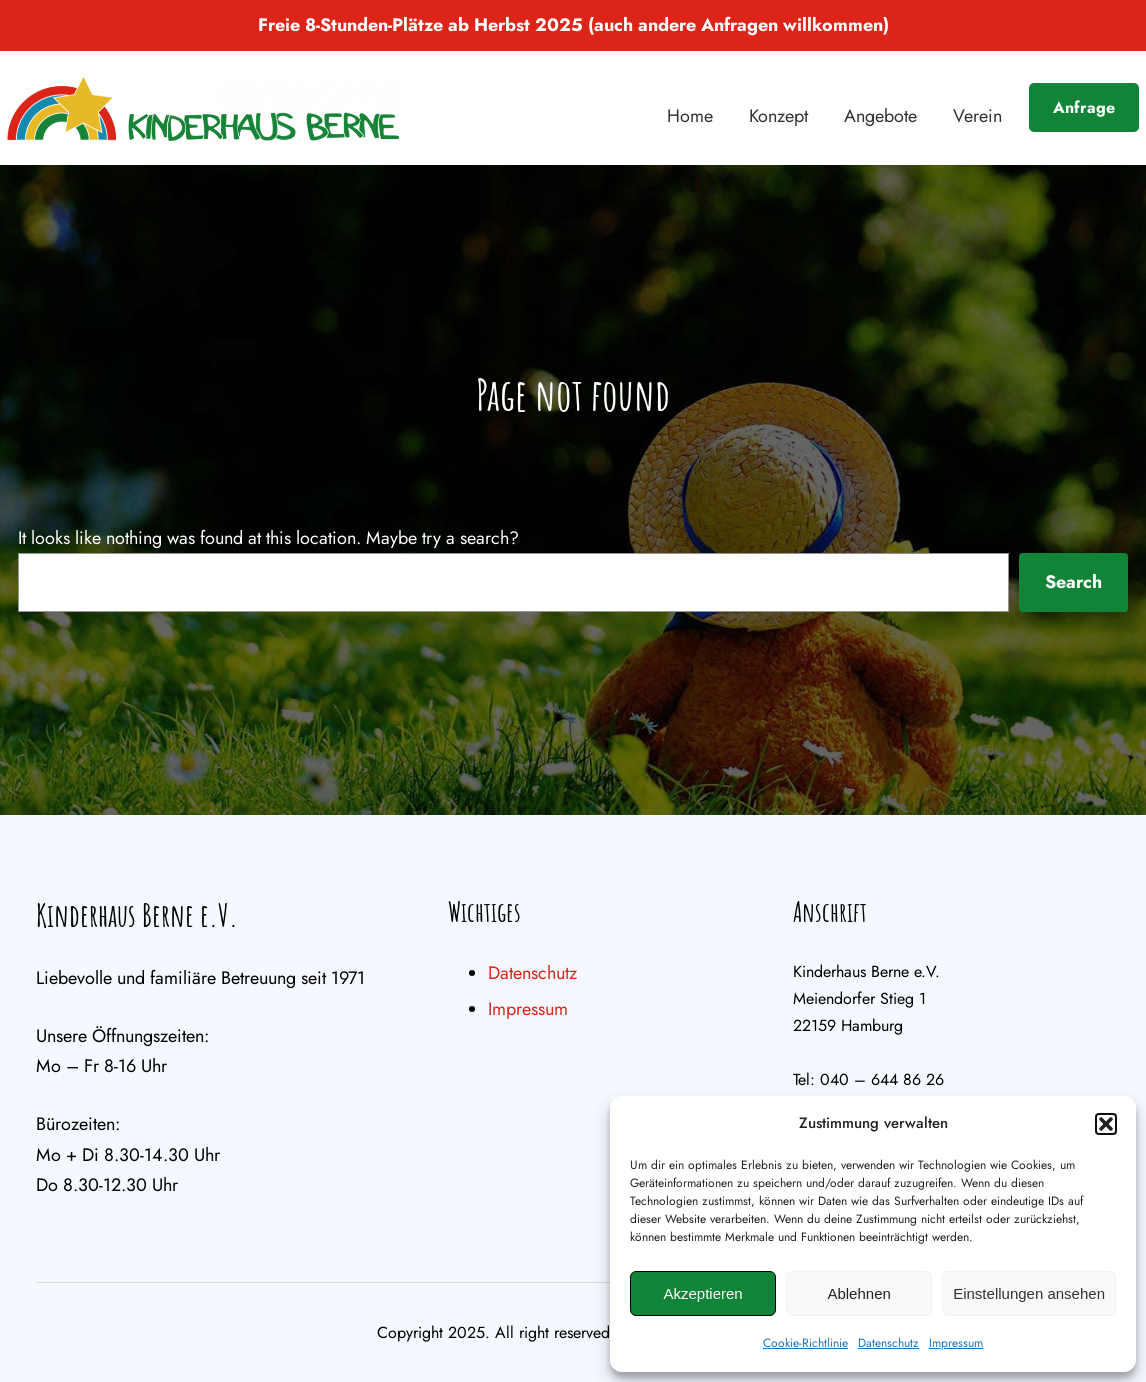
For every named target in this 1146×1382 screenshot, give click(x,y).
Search (1073, 582)
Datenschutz (888, 1343)
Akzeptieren (702, 1293)
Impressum (956, 1343)
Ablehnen (858, 1293)
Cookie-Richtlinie (805, 1343)
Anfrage (1084, 107)
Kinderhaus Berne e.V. (137, 915)
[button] (1106, 1124)
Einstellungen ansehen (1029, 1293)
